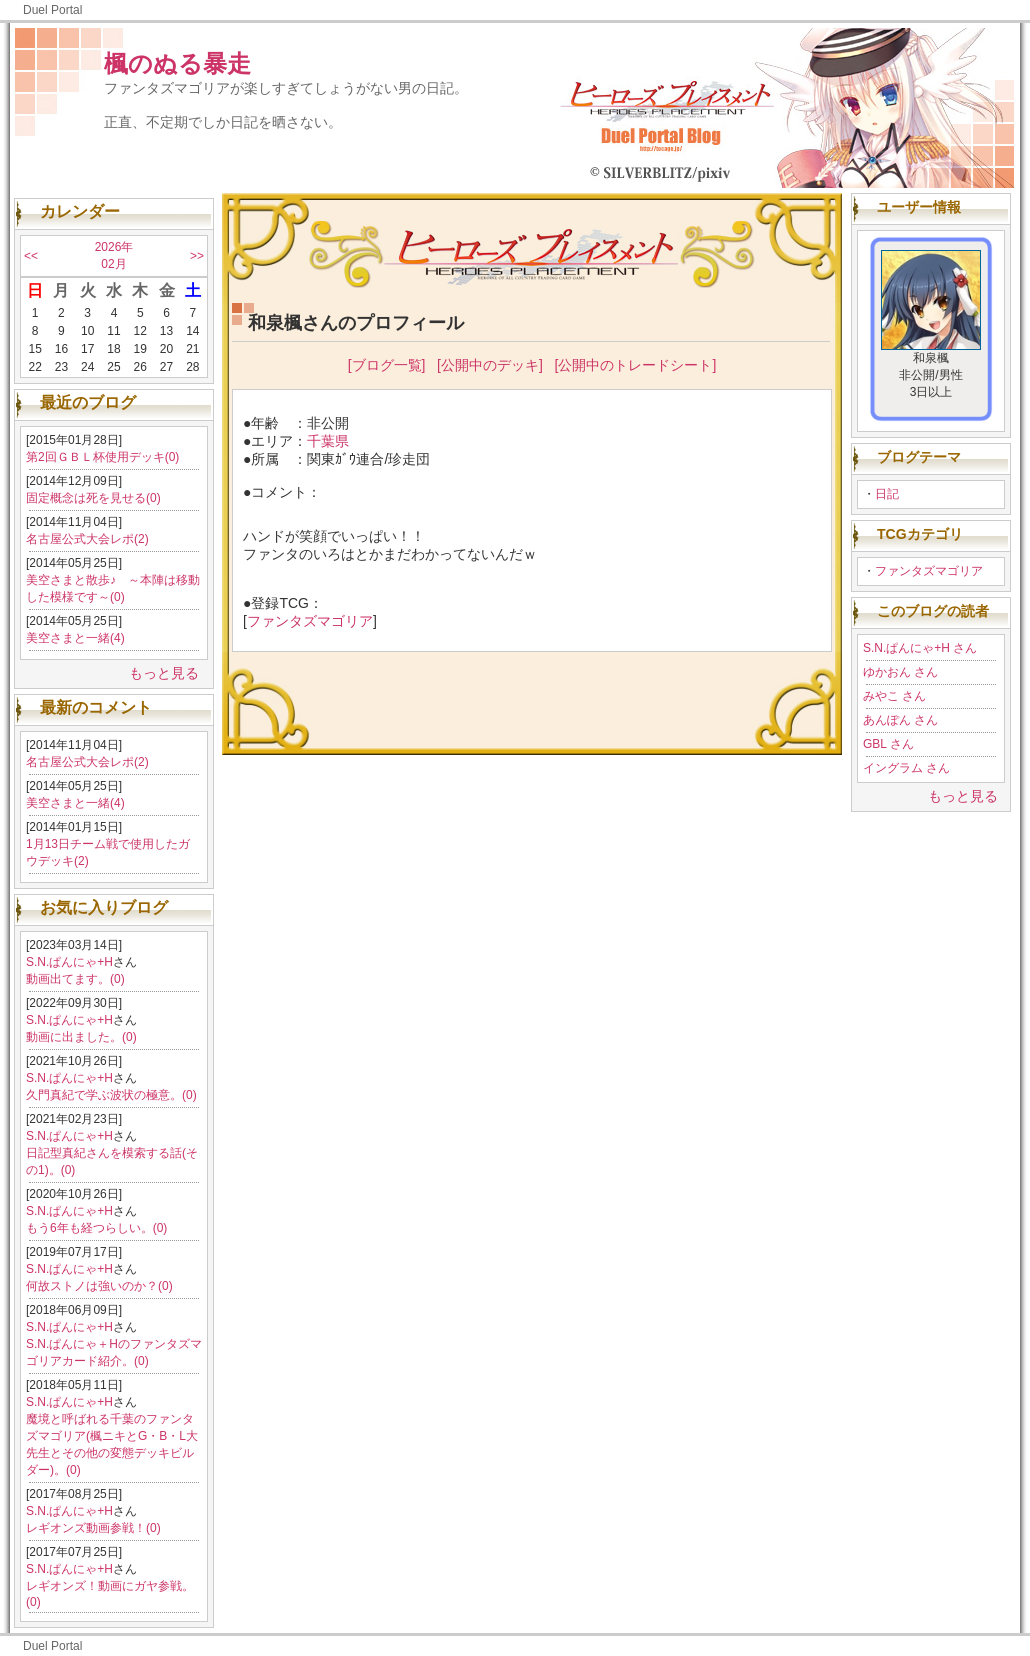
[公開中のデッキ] (490, 365)
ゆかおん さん (900, 672)
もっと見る (164, 673)
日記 (887, 494)
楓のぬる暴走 (177, 63)
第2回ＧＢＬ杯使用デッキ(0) (102, 457)
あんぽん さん (900, 720)
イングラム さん (906, 768)
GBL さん (888, 744)
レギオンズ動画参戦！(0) (93, 1528)
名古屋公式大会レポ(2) (87, 539)
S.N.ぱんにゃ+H (69, 962)
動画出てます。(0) (75, 979)
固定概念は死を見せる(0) (93, 498)
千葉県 (328, 441)
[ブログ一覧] (387, 365)
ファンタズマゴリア (929, 571)
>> (197, 256)
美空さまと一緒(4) (75, 638)
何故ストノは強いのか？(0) (99, 1286)
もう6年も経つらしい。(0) (96, 1228)
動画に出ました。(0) (81, 1037)
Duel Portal (52, 10)
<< (31, 256)
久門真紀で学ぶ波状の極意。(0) (111, 1095)
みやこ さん (894, 696)
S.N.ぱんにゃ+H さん (920, 648)
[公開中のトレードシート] (636, 365)
